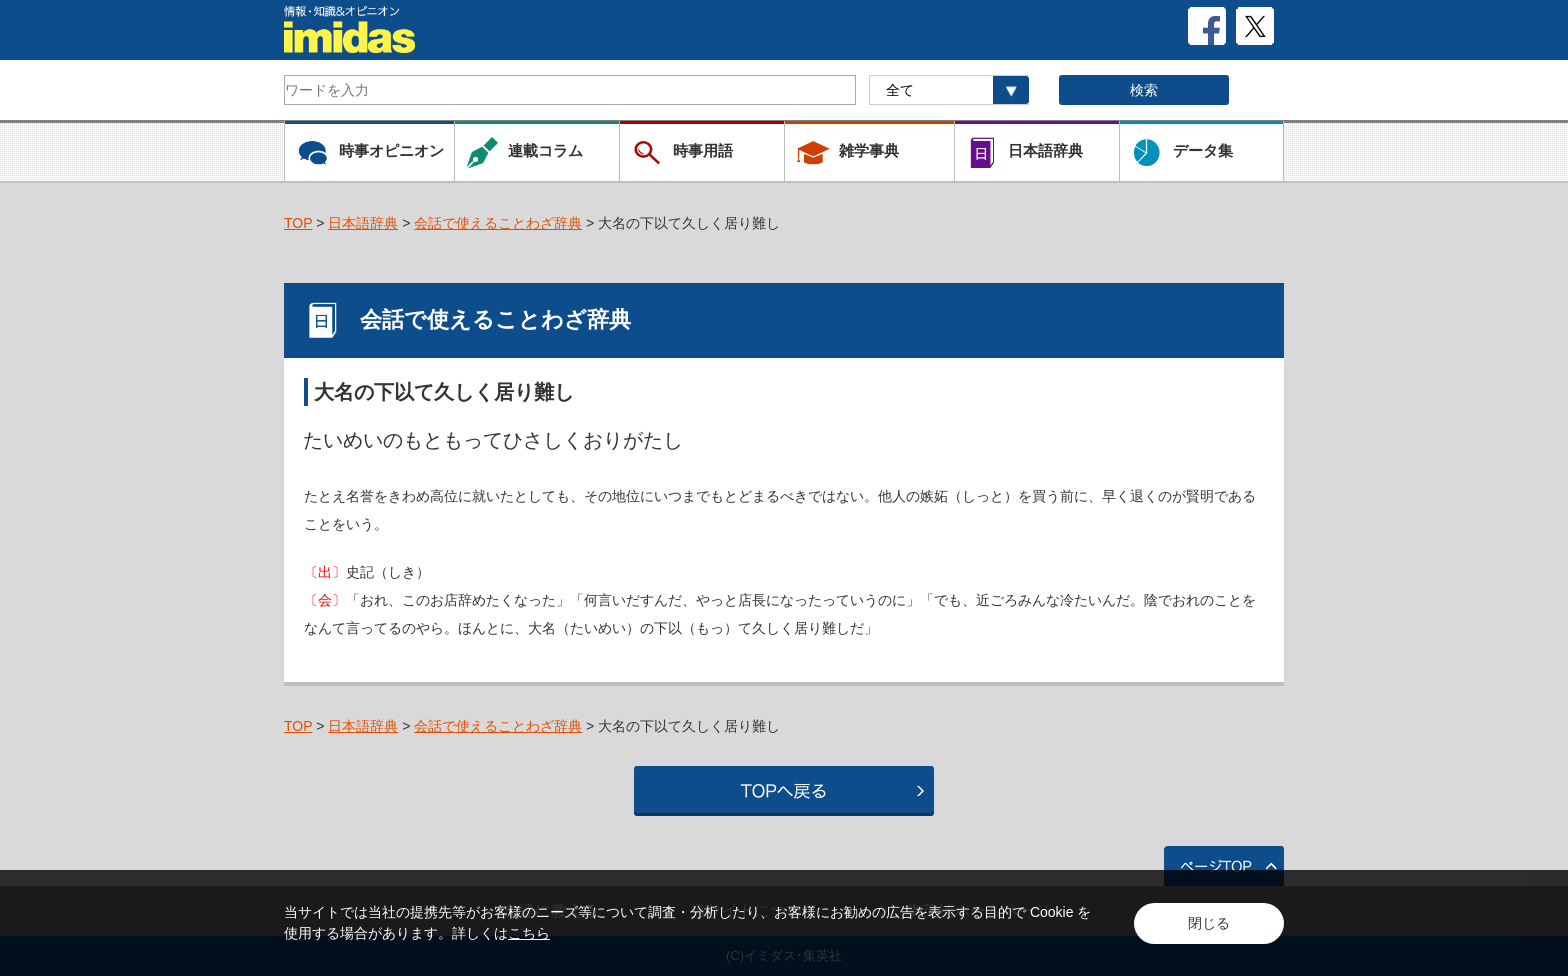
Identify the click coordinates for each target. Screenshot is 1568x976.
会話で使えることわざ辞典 (498, 223)
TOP (298, 223)
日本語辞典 (363, 223)
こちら (529, 933)
